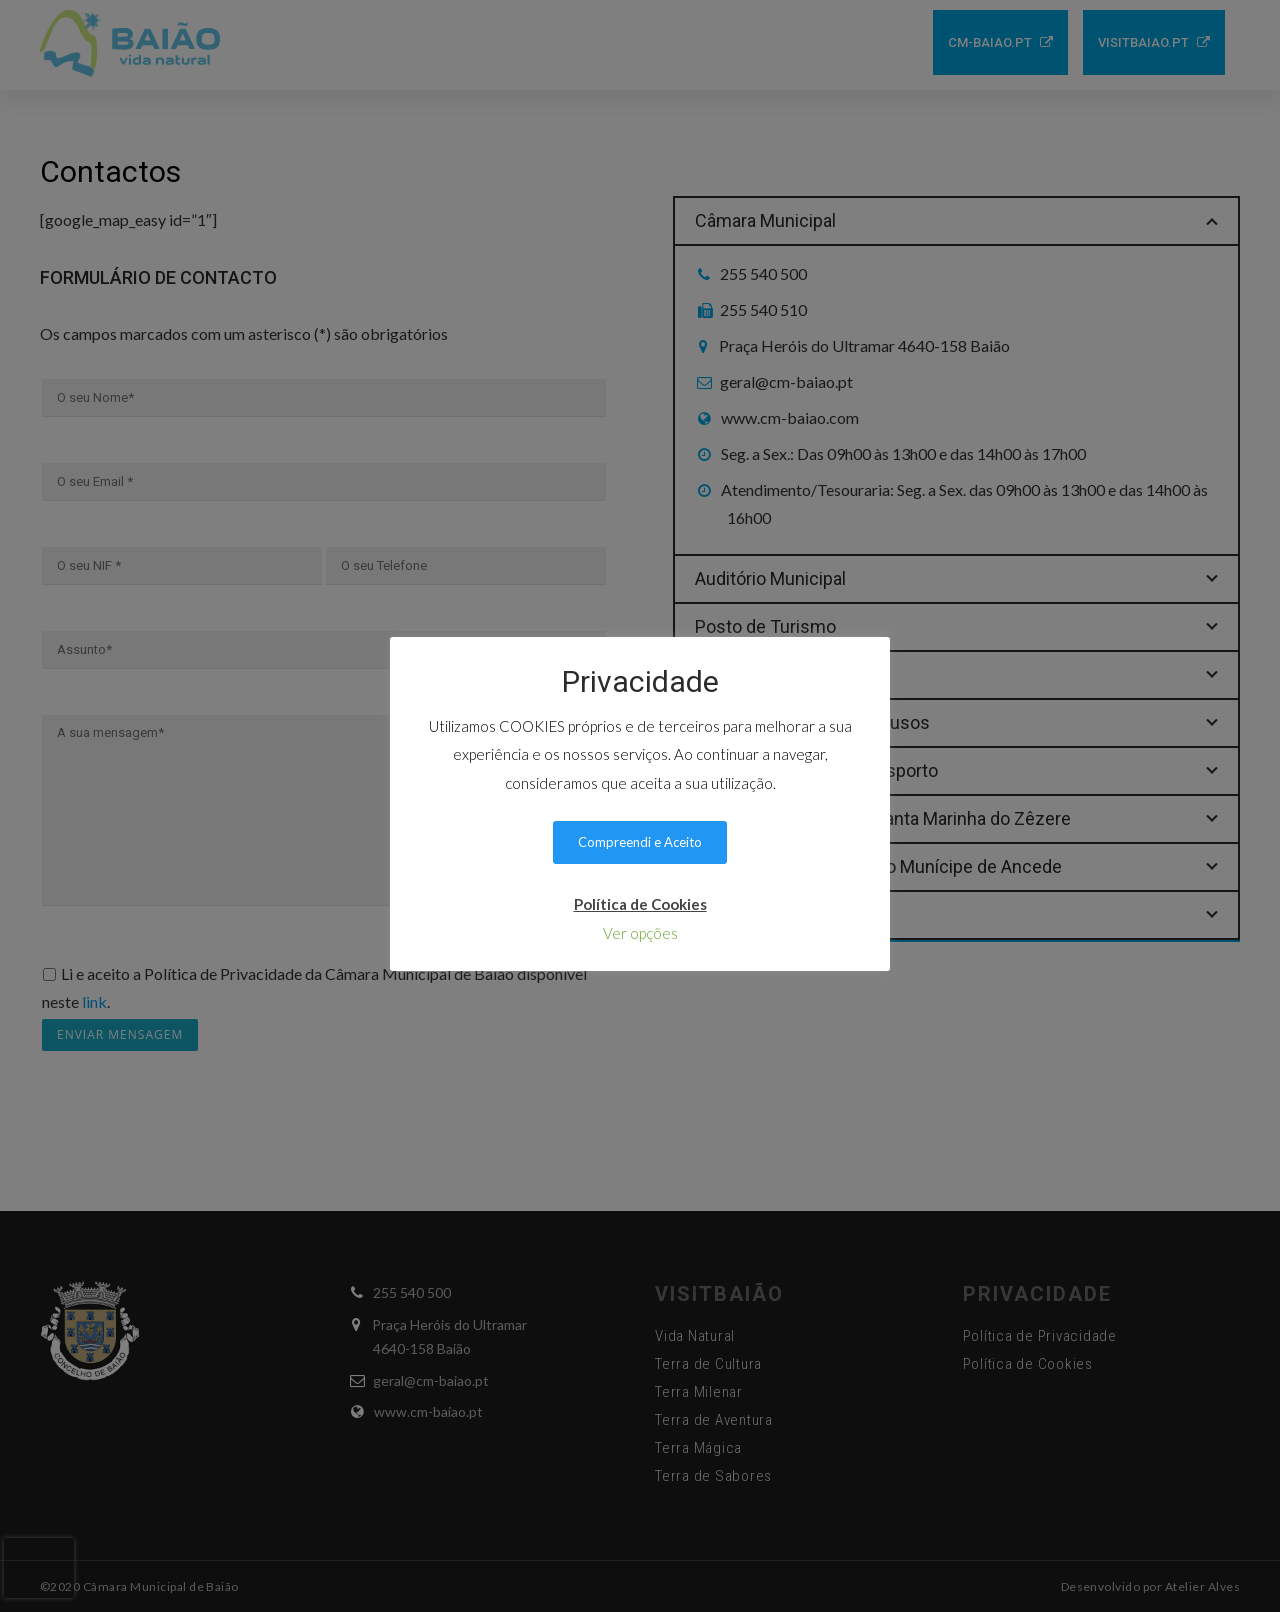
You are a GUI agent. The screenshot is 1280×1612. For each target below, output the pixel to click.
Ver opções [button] (640, 933)
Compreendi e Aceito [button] (640, 842)
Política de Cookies (640, 904)
